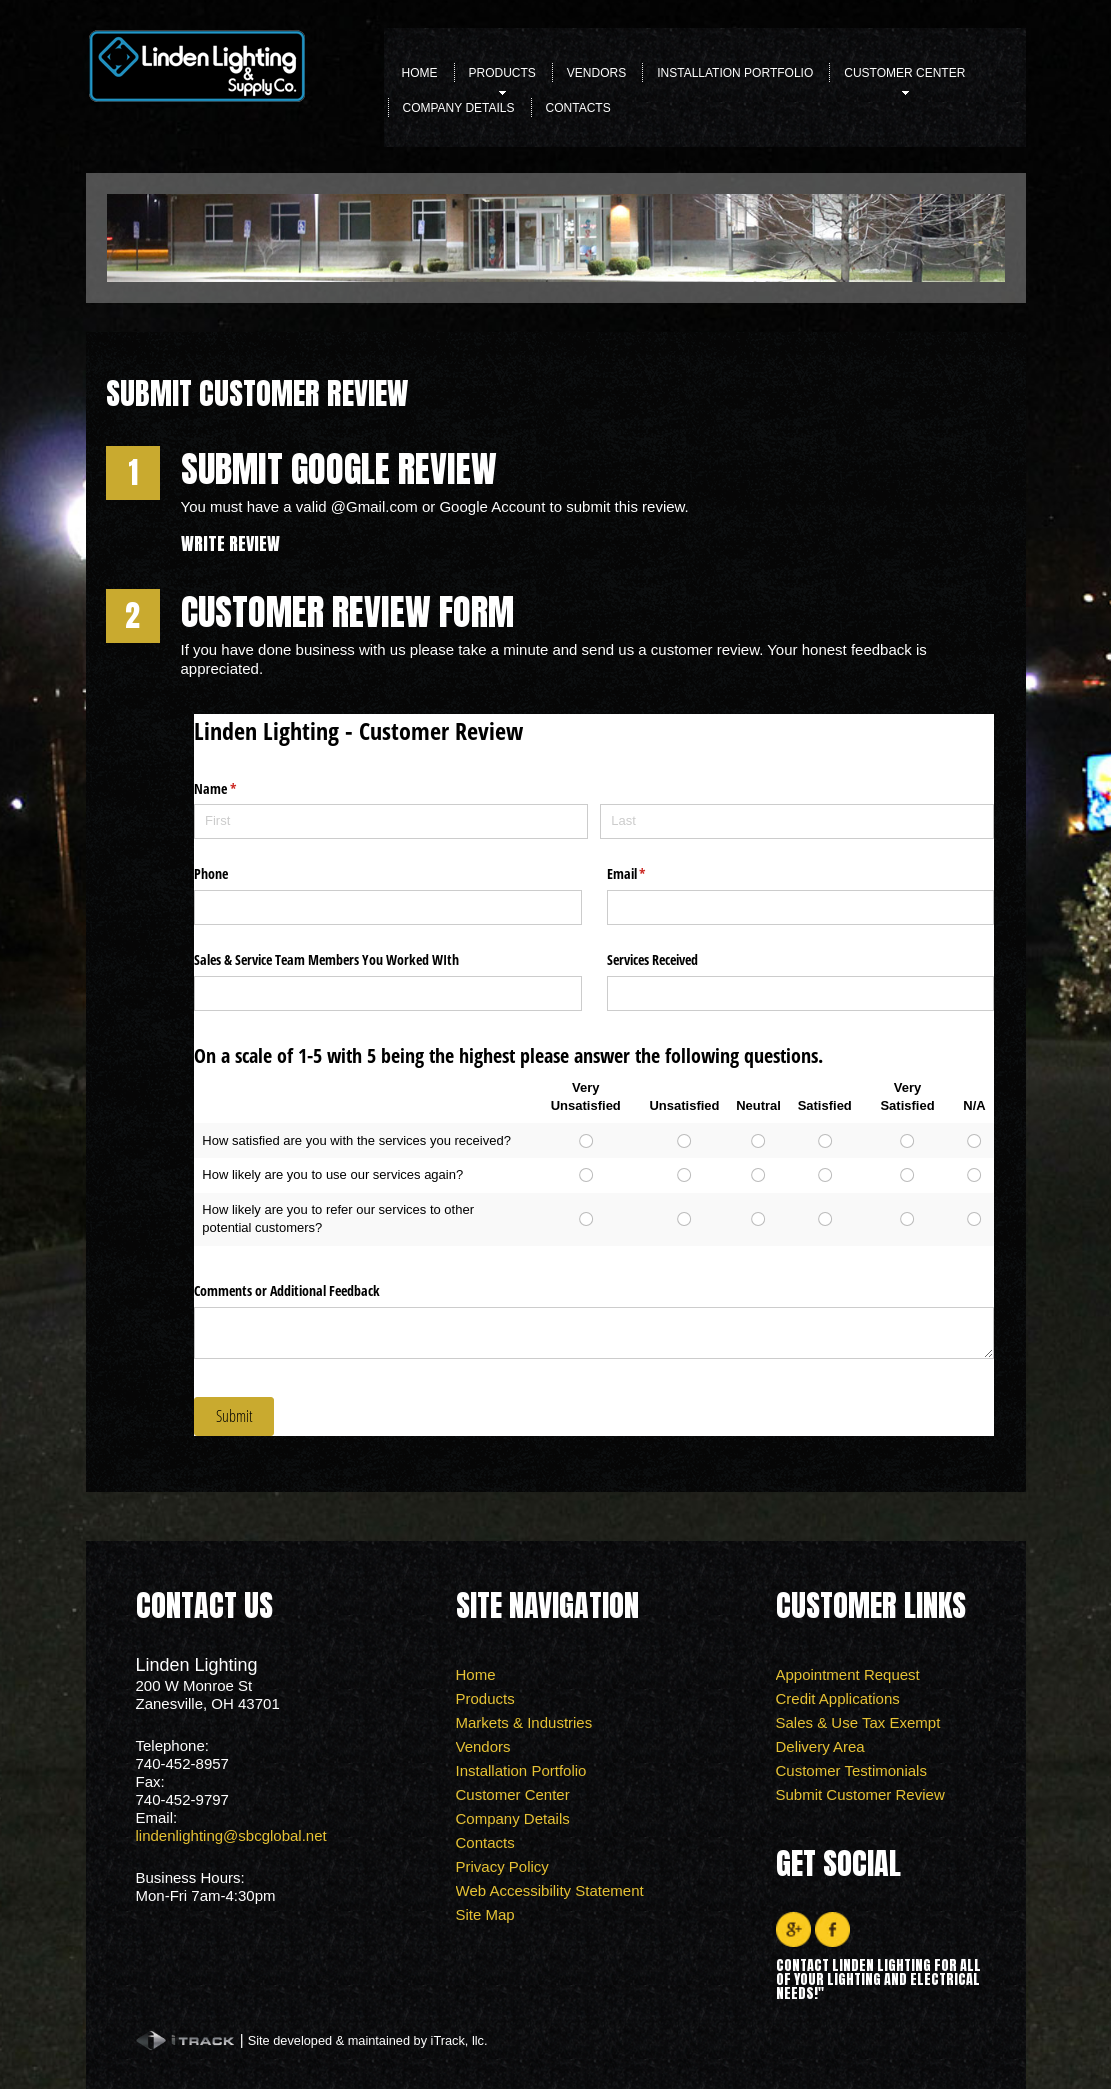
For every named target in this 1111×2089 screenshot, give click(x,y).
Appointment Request (848, 1674)
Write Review (230, 543)
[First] (391, 821)
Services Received (652, 959)
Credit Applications (838, 1698)
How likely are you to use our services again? (332, 1174)
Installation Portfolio (735, 73)
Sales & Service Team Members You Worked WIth (326, 959)
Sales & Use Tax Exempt (858, 1722)
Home (420, 73)
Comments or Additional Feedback (287, 1290)
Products (502, 78)
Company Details (459, 108)
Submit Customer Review (860, 1794)
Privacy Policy (502, 1866)
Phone (211, 873)
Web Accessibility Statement (550, 1890)
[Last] (797, 821)
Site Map (485, 1914)
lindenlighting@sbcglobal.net (231, 1835)
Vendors (596, 73)
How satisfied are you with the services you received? (356, 1140)
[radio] (585, 1141)
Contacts (578, 108)
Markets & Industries (524, 1722)
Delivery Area (820, 1746)
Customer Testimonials (851, 1770)
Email (650, 874)
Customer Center (904, 78)
